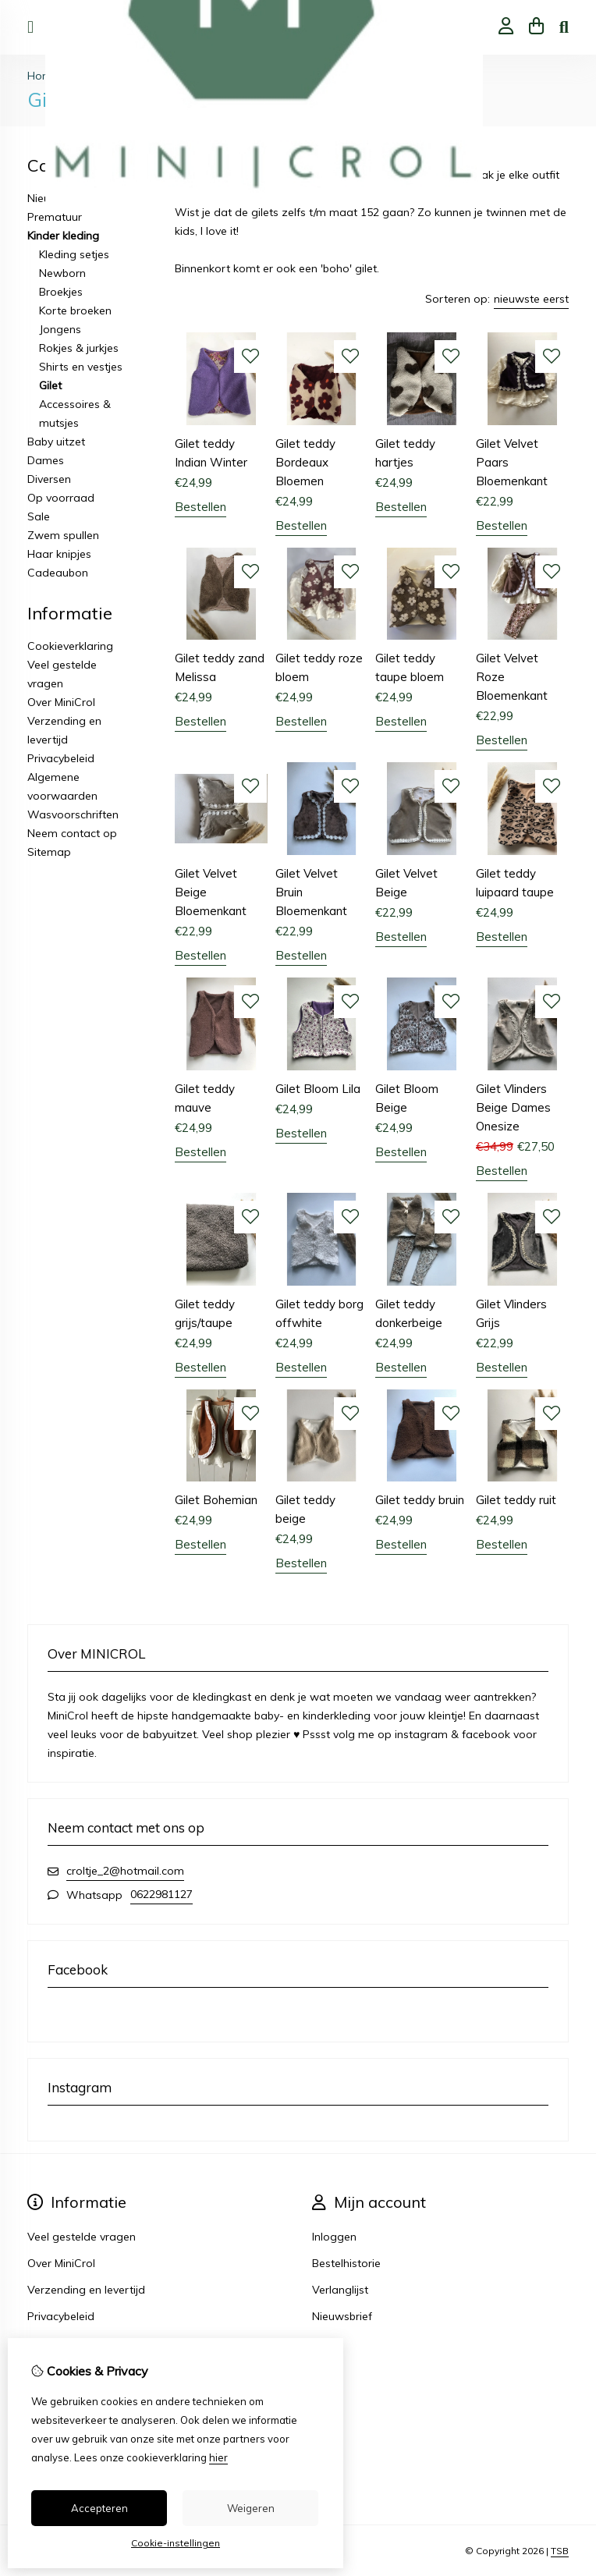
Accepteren (99, 2508)
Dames (45, 460)
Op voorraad (60, 498)
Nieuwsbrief (342, 2316)
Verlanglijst (340, 2290)
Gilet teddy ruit (516, 1499)
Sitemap (49, 852)
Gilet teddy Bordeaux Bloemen (305, 462)
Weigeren (251, 2508)
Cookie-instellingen (175, 2543)
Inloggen (334, 2237)
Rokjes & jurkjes (79, 348)
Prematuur (54, 217)
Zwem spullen (63, 535)
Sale (38, 516)
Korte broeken (75, 310)
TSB (560, 2550)
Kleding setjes (74, 254)
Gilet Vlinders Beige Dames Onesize (513, 1107)
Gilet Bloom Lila (317, 1088)
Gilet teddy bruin (419, 1499)
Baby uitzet (56, 442)
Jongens (60, 329)
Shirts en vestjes (80, 367)
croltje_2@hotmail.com (125, 1871)
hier (218, 2457)
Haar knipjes (59, 554)
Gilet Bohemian (216, 1499)
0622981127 (161, 1894)
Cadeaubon (57, 573)
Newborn (62, 273)
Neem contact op (72, 833)
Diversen (49, 479)
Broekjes (61, 292)
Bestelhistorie (346, 2263)
